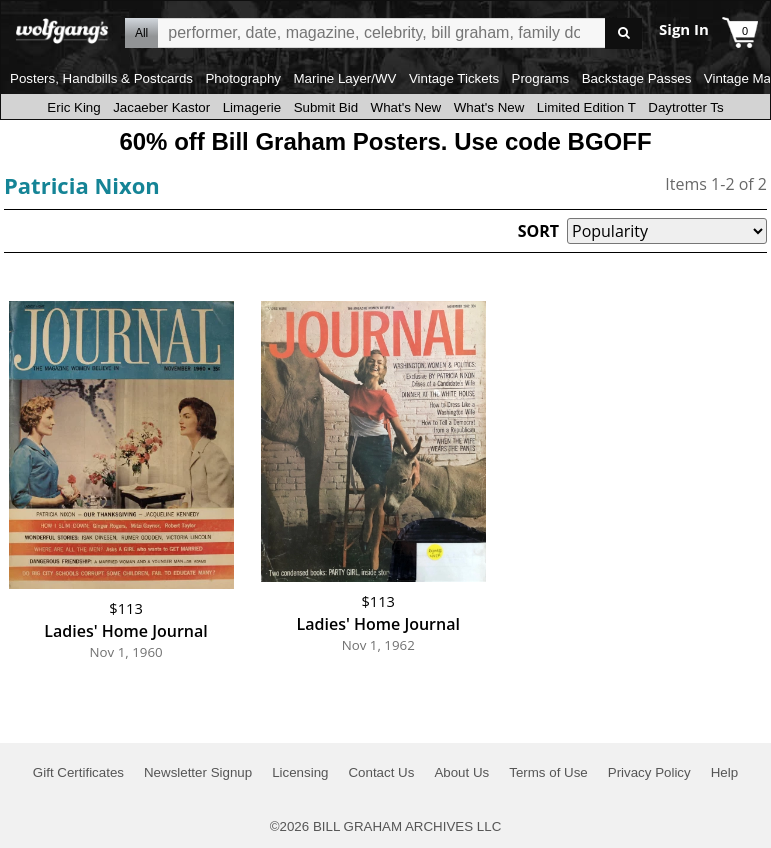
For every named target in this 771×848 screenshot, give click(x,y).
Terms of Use (548, 772)
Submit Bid (326, 107)
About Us (461, 772)
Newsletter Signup (198, 772)
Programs (541, 78)
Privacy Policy (649, 772)
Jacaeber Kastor (161, 107)
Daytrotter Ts (685, 107)
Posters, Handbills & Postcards (101, 78)
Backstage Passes (637, 78)
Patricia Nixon (82, 185)
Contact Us (381, 772)
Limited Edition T (586, 107)
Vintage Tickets (454, 78)
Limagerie (252, 107)
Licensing (300, 772)
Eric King (73, 107)
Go (623, 33)
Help (724, 772)
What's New (406, 107)
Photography (243, 78)
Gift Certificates (78, 772)
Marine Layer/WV (344, 78)
